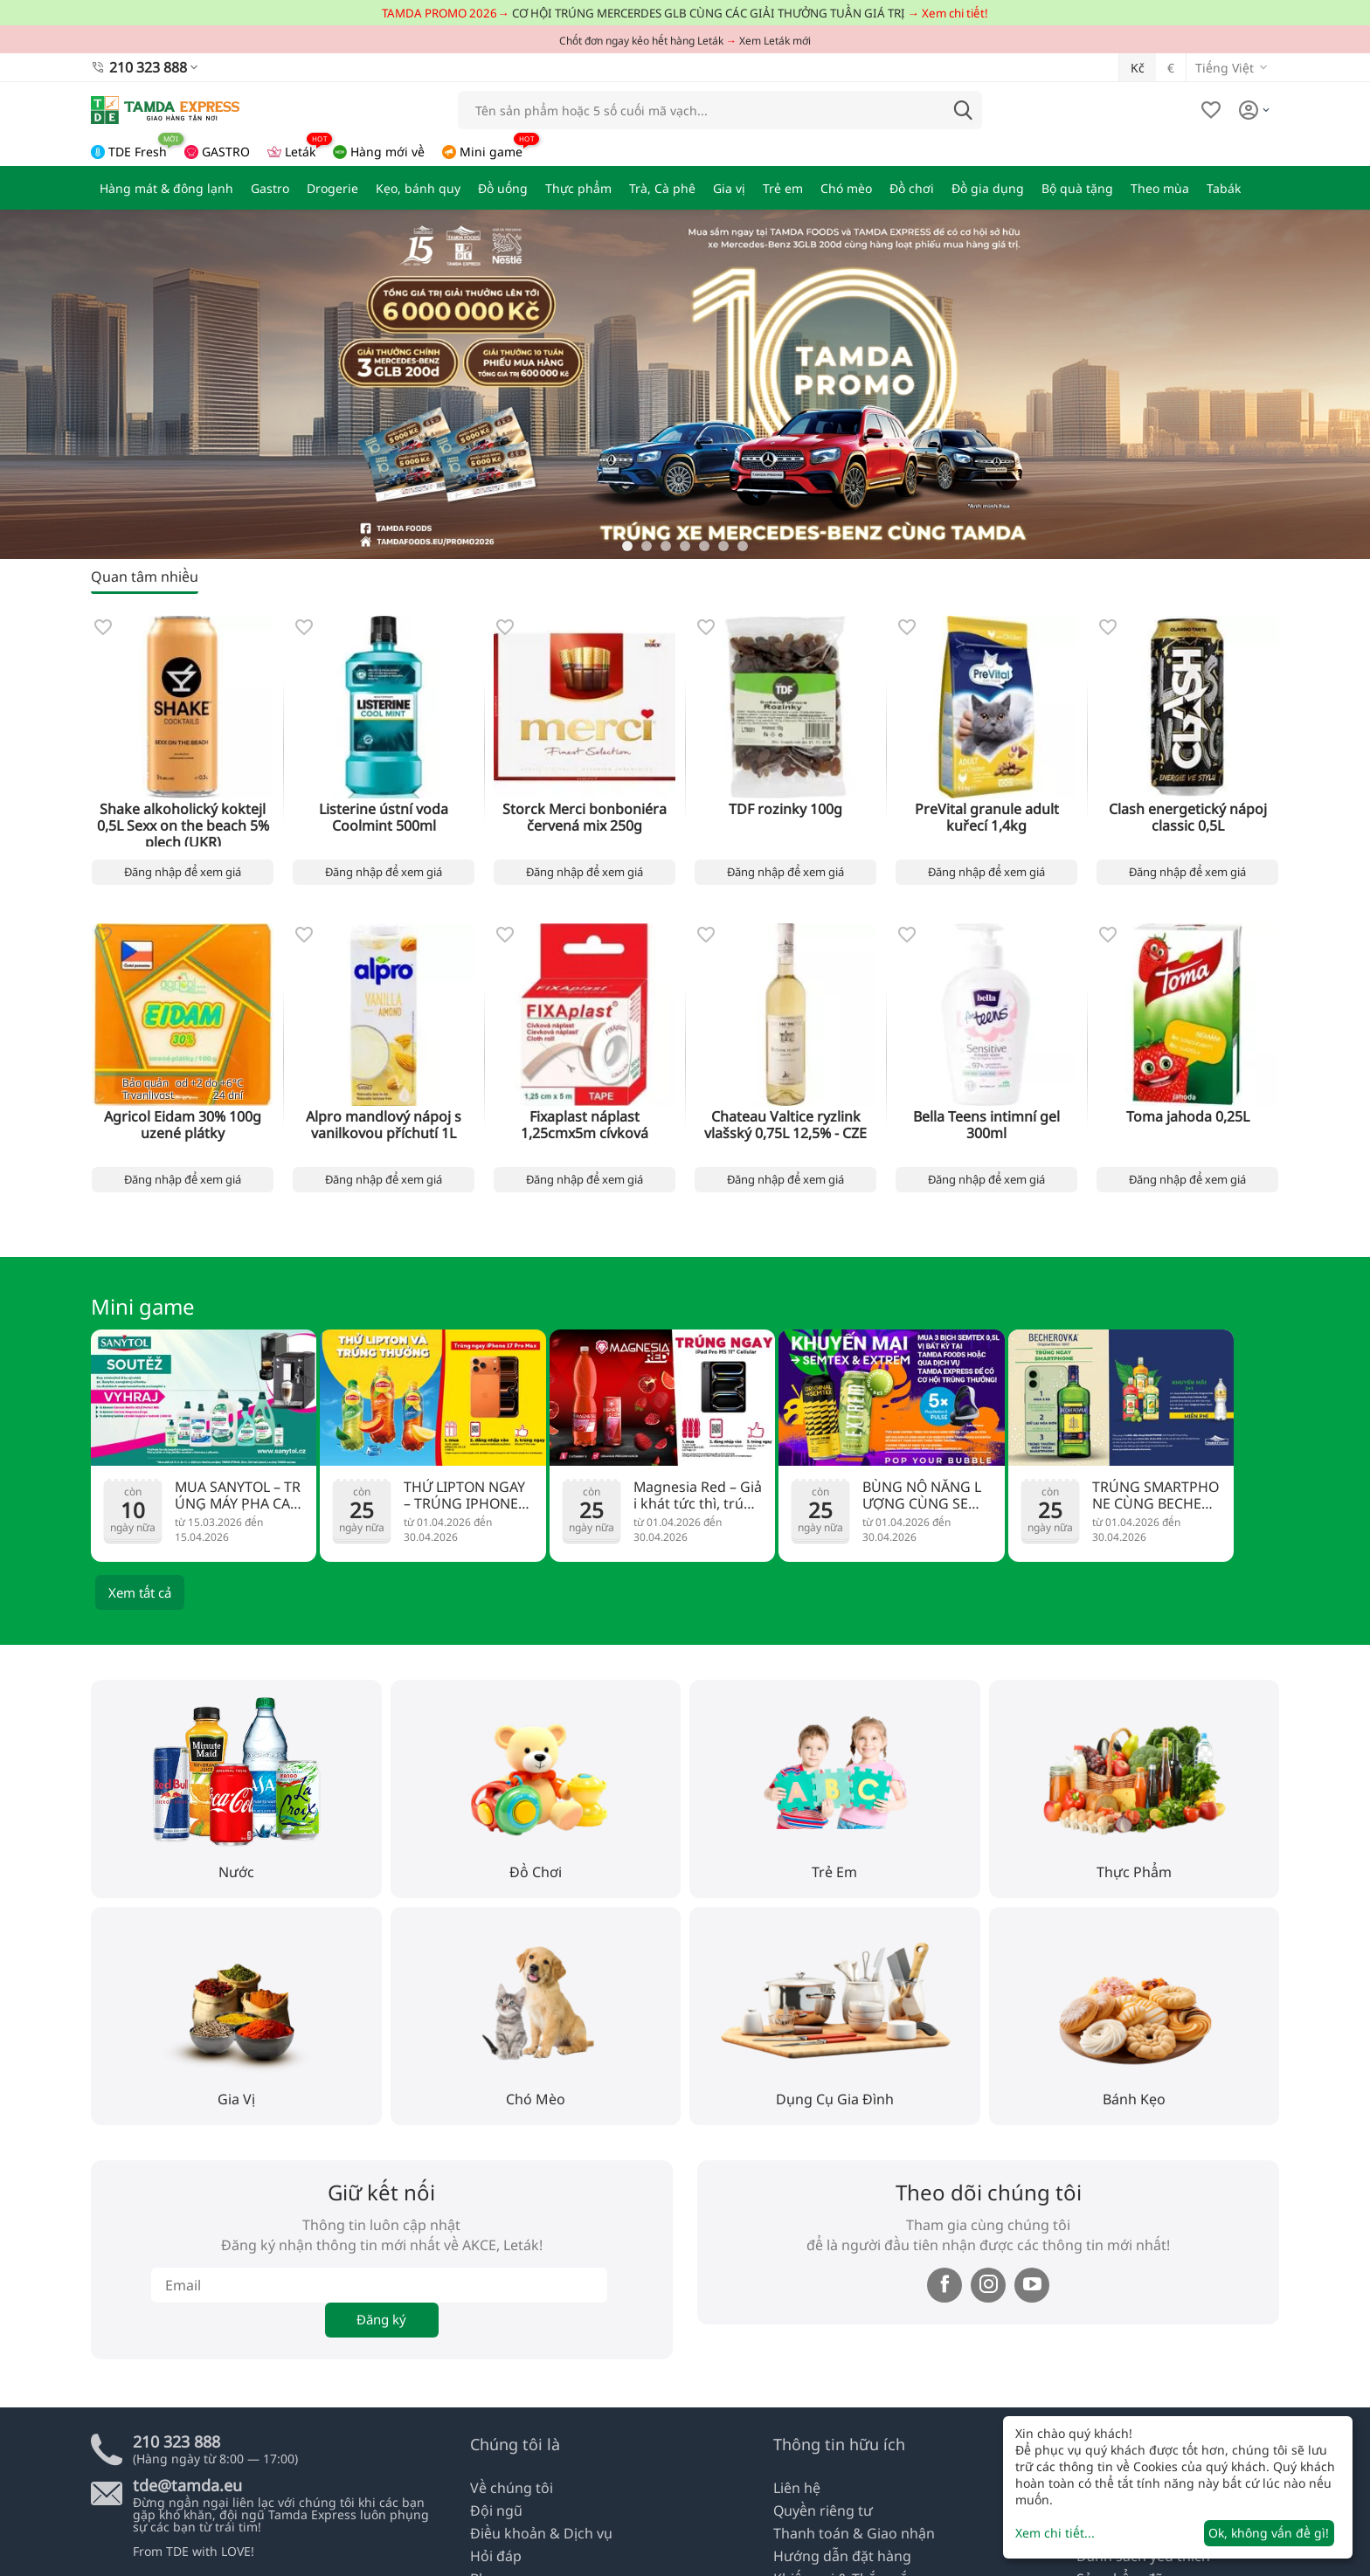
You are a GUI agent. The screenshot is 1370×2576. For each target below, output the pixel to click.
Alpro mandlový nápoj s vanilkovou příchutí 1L (384, 1122)
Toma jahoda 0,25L (1187, 1115)
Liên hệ (794, 2497)
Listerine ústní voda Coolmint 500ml (383, 814)
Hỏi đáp (492, 2557)
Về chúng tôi (506, 2497)
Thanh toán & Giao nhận (845, 2537)
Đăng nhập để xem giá (182, 870)
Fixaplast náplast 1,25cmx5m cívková (585, 1122)
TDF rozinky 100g (785, 807)
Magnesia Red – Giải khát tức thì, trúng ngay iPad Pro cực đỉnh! (696, 1494)
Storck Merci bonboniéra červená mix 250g (585, 814)
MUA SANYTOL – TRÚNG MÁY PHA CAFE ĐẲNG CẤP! (238, 1494)
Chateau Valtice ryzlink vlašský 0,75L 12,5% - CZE (786, 1122)
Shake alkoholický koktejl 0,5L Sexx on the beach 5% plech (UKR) (183, 821)
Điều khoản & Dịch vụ (533, 2537)
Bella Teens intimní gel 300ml (986, 1115)
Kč (1138, 65)
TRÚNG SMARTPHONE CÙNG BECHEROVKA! (1156, 1494)
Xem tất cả (139, 1591)
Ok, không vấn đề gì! (1268, 2532)
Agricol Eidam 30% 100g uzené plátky (183, 1122)
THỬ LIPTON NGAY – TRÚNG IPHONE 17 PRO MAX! (468, 1494)
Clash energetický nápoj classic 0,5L (1188, 814)
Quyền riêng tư (817, 2517)
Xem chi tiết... (1055, 2532)
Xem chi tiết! (955, 13)
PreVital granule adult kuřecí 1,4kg (986, 814)
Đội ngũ (493, 2517)
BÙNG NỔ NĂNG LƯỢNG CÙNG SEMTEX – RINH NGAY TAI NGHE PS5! (926, 1494)
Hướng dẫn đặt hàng (834, 2557)
